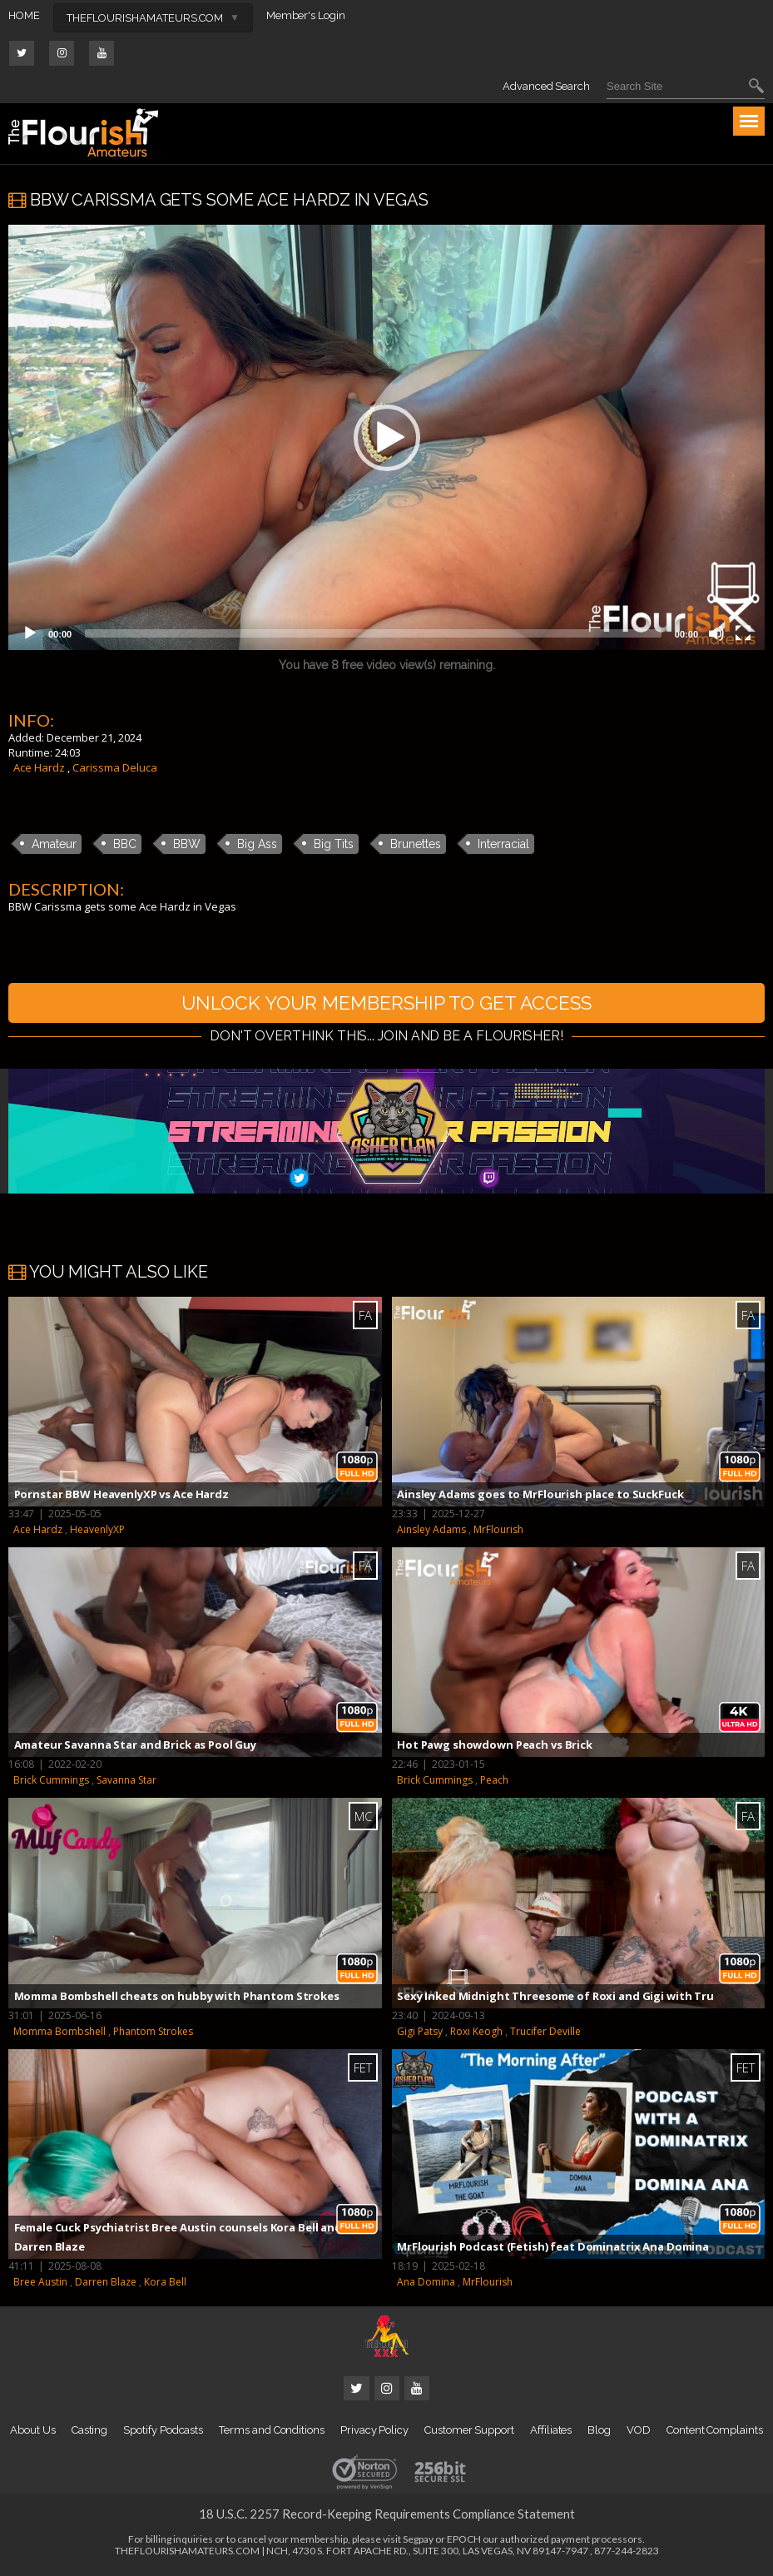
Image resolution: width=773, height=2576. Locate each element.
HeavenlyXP (97, 1532)
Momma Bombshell (59, 2033)
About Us (32, 2432)
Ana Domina (426, 2284)
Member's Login (305, 15)
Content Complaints (714, 2432)
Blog (599, 2432)
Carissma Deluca (114, 767)
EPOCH (464, 2541)
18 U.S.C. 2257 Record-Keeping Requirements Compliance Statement (387, 2516)
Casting (90, 2432)
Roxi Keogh (476, 2033)
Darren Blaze (105, 2284)
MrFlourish (498, 1532)
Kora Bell (165, 2284)
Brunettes (415, 844)
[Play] (30, 633)
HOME (24, 15)
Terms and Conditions (272, 2432)
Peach (494, 1782)
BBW (187, 844)
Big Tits (334, 844)
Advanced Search (546, 86)
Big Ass (257, 844)
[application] (386, 437)
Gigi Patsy (420, 2033)
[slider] (373, 633)
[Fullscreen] (743, 633)
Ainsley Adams (431, 1532)
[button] (387, 438)
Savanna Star (126, 1782)
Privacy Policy (374, 2432)
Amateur (54, 844)
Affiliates (551, 2432)
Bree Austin (40, 2284)
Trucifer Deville (545, 2033)
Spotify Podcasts (163, 2432)
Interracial (503, 844)
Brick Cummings (51, 1782)
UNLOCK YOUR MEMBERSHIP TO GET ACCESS (386, 1003)
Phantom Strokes (153, 2033)
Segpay (418, 2541)
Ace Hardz (39, 767)
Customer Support (469, 2432)
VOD (639, 2432)
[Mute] (716, 633)
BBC (124, 844)
